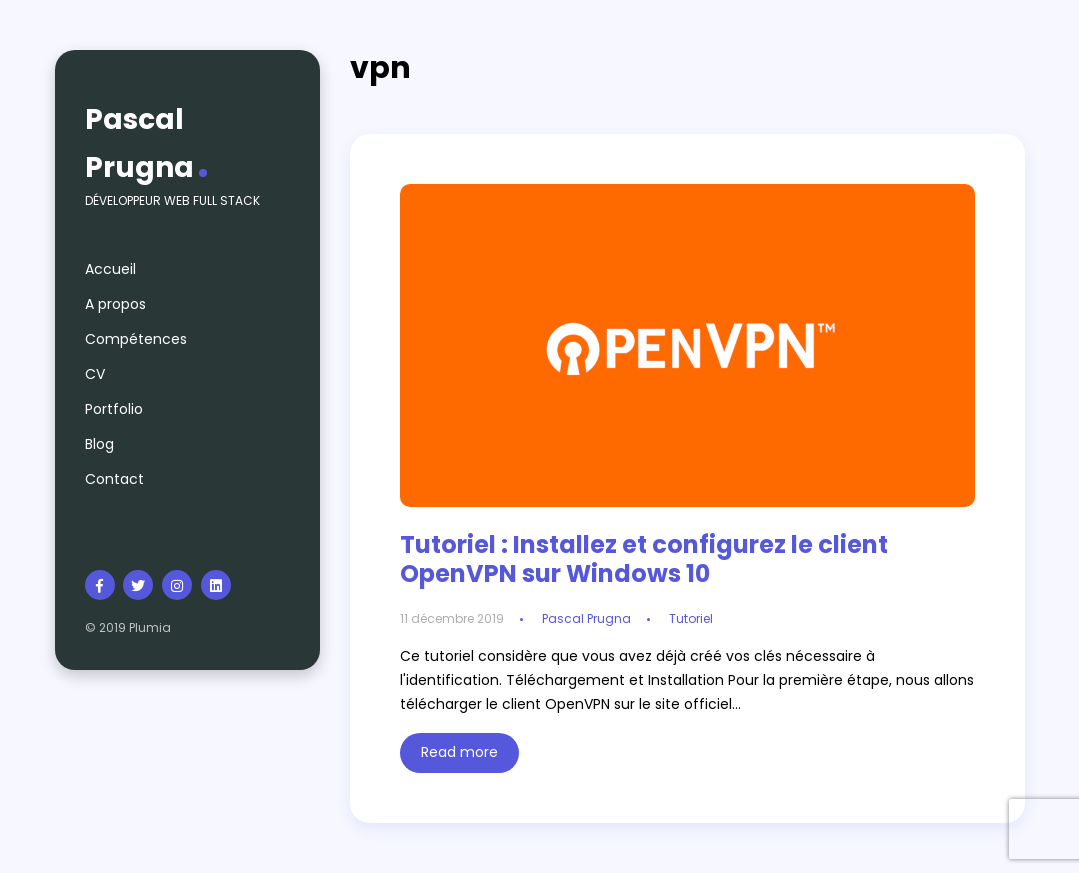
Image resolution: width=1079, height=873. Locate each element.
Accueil (110, 269)
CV (95, 374)
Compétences (136, 339)
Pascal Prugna (139, 143)
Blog (99, 444)
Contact (114, 479)
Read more (459, 752)
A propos (115, 304)
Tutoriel (691, 618)
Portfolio (114, 409)
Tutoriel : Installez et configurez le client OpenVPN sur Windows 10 (644, 559)
